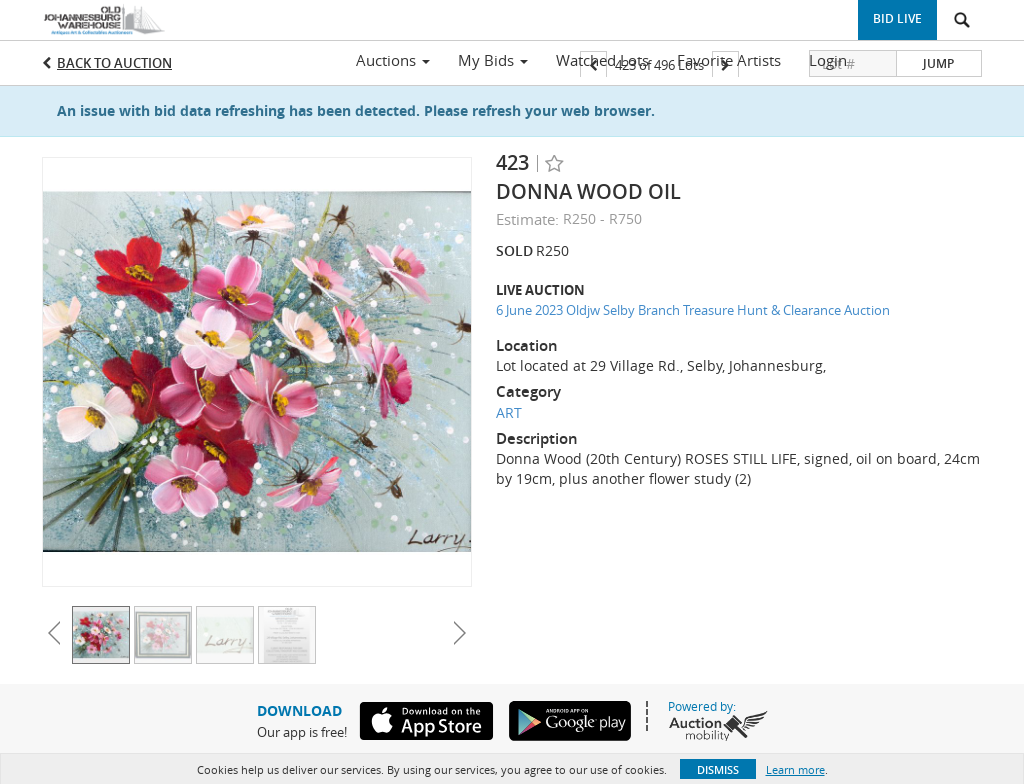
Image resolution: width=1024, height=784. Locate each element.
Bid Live (897, 18)
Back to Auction (114, 63)
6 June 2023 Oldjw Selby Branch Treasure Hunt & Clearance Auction (693, 310)
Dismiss (718, 769)
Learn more (795, 769)
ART (509, 412)
